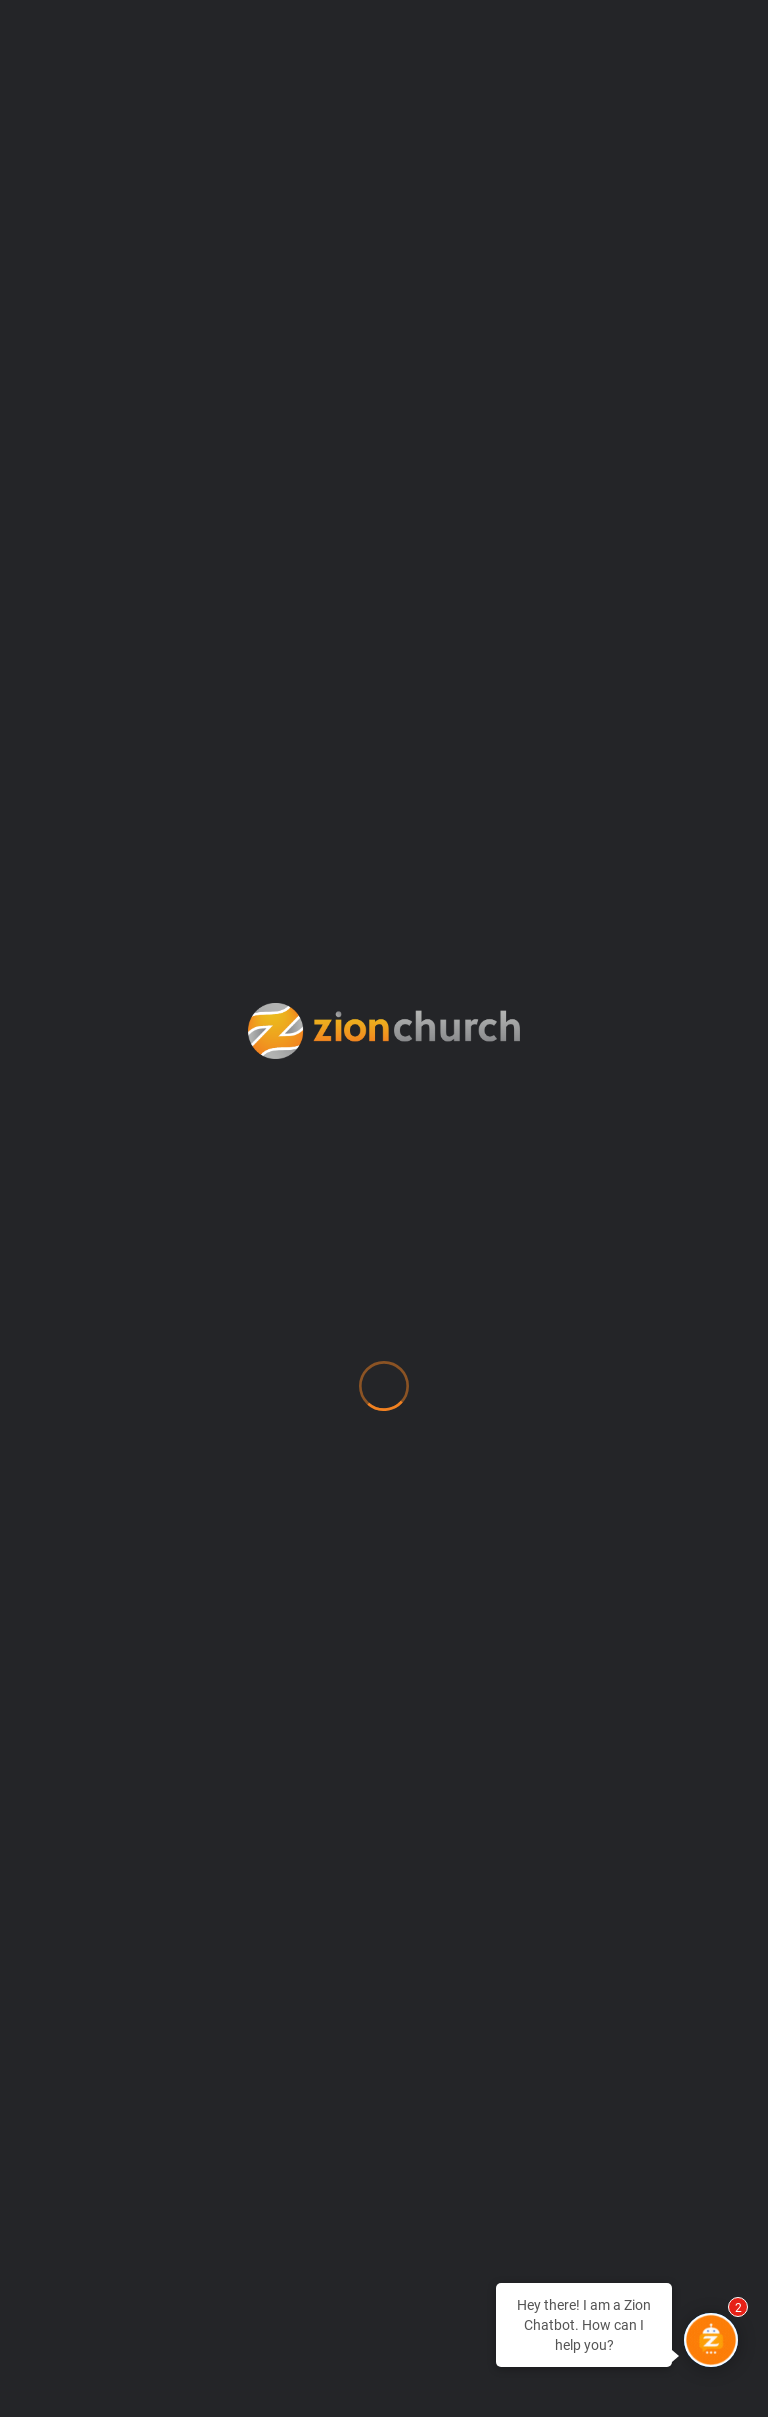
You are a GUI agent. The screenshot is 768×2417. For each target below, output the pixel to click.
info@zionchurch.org (128, 1212)
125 (340, 854)
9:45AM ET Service (144, 693)
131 (604, 854)
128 (472, 854)
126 (384, 854)
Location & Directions (163, 1711)
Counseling (108, 1543)
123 (252, 854)
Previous (64, 855)
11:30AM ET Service (623, 693)
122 (208, 854)
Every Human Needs (153, 1627)
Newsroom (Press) (143, 1837)
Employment (116, 1585)
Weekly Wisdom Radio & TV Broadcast (245, 2047)
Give (73, 1669)
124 (296, 854)
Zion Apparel (117, 2089)
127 (428, 854)
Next (384, 891)
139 (704, 854)
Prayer (85, 1879)
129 (516, 854)
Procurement (119, 1921)
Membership (115, 1753)
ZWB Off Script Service (384, 693)
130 (560, 854)
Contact (92, 1501)
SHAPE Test (108, 1963)
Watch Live (107, 2005)
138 (660, 854)
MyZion (88, 1795)
